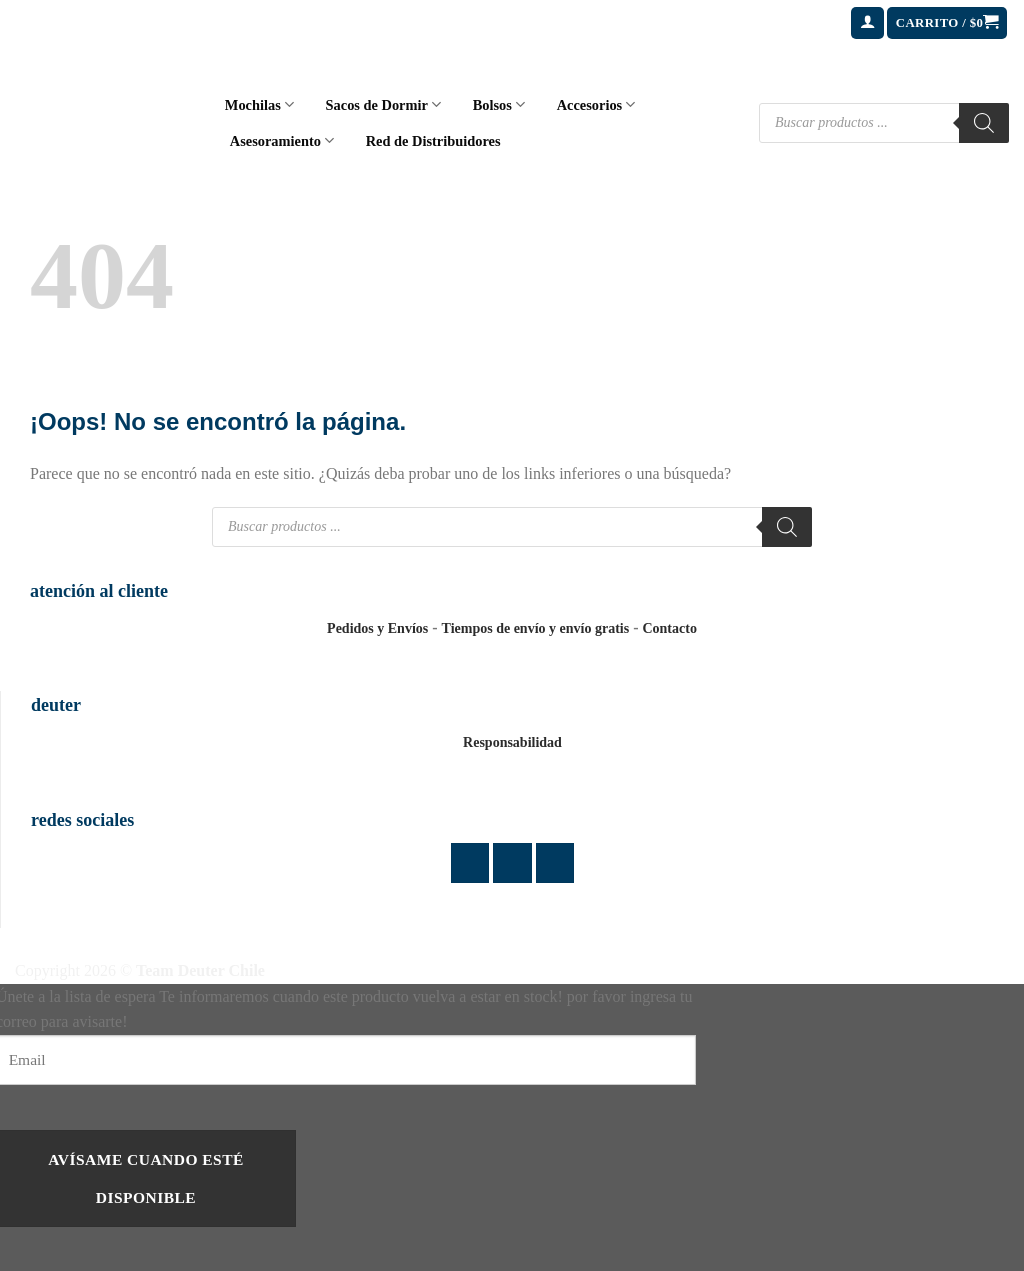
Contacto (669, 628)
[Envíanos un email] (555, 862)
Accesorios (596, 104)
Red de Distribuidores (433, 141)
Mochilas (259, 104)
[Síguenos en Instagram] (512, 862)
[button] (867, 23)
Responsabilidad (512, 742)
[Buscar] (984, 123)
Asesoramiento (282, 140)
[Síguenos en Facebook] (470, 862)
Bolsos (499, 104)
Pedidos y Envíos (377, 628)
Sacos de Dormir (384, 104)
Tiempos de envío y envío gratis (536, 628)
